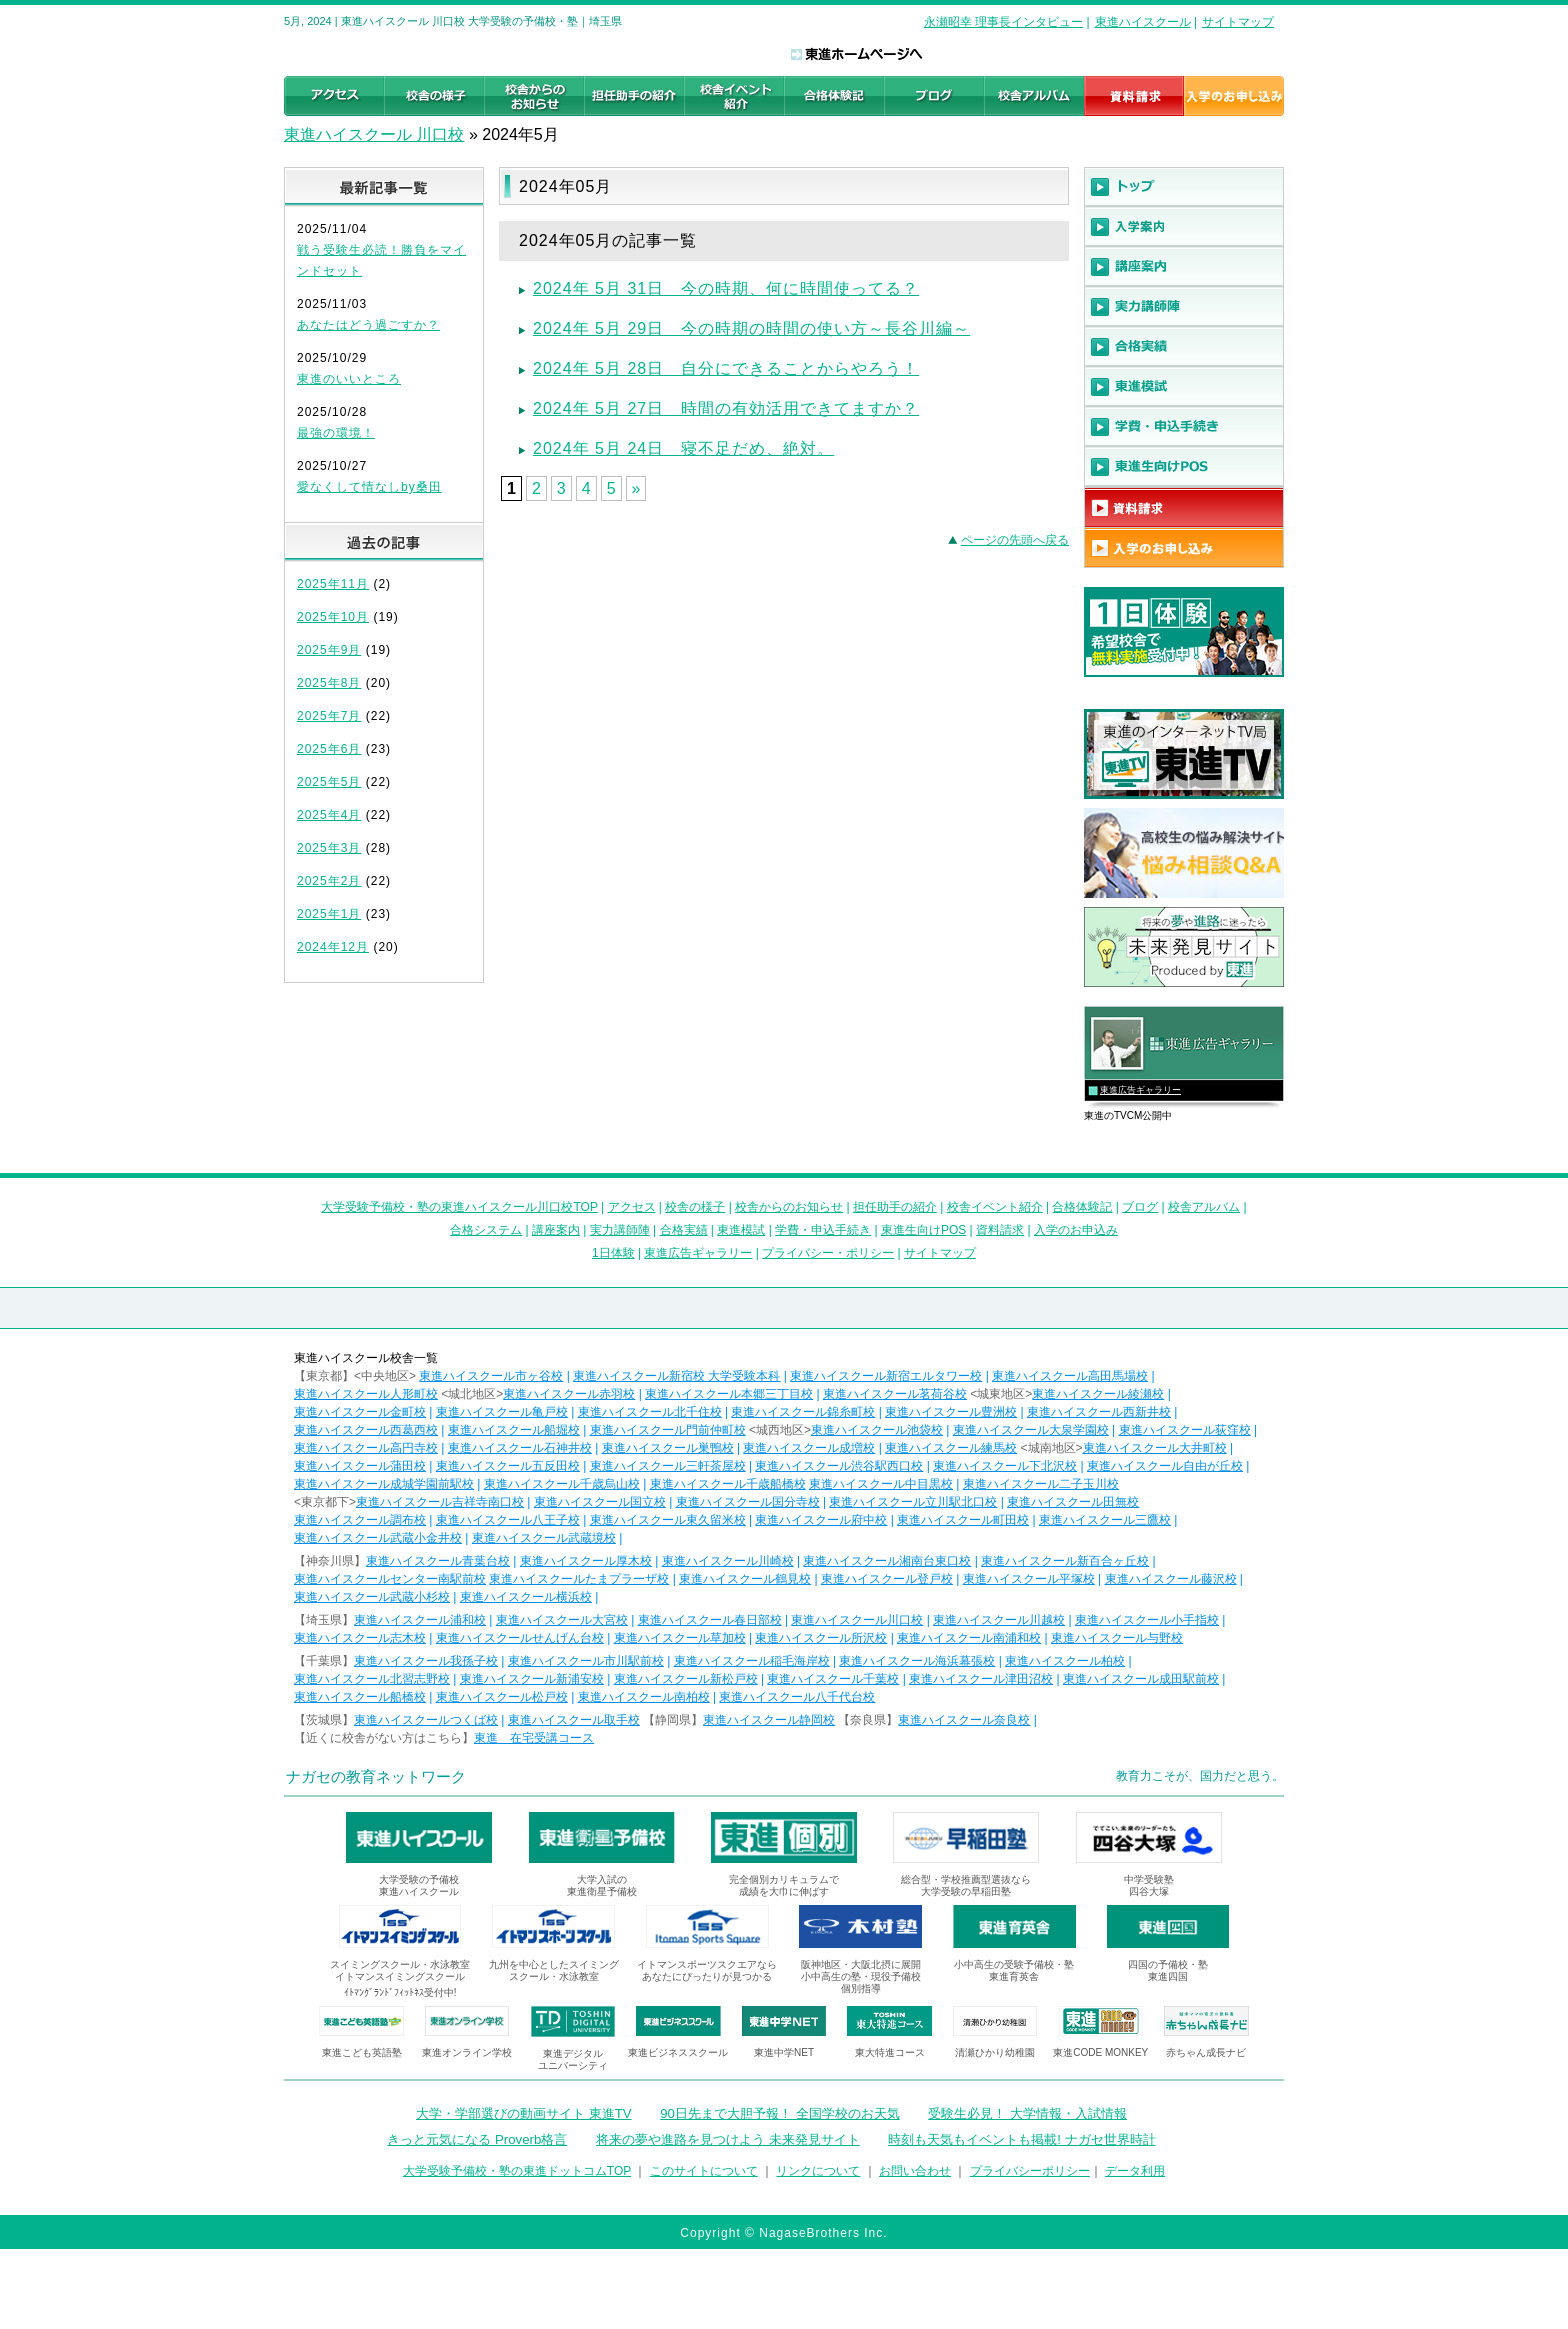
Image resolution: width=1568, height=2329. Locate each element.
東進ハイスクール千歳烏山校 (562, 1484)
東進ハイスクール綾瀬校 (1098, 1394)
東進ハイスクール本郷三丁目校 (729, 1394)
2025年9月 (329, 650)
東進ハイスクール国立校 (600, 1502)
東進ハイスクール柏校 (1065, 1661)
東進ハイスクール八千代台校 (797, 1697)
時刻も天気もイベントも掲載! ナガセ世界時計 (1021, 2139)
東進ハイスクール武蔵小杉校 (372, 1597)
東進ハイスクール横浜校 (526, 1597)
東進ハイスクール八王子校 (508, 1520)
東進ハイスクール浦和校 (420, 1620)
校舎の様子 (695, 1207)
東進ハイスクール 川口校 (374, 134)
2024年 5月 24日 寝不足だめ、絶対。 (683, 448)
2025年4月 (329, 815)
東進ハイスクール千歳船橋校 (728, 1484)
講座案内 (556, 1230)
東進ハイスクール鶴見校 (745, 1579)
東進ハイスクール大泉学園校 (1031, 1430)
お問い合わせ (915, 2171)
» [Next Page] (636, 488)
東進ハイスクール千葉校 (833, 1679)
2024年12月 (333, 947)
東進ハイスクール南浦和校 (969, 1638)
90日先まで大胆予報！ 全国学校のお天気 (779, 2113)
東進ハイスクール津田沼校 (981, 1679)
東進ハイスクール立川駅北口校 (913, 1502)
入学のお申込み (1076, 1230)
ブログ (1140, 1207)
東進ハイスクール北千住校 (650, 1412)
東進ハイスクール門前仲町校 (668, 1430)
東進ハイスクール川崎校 (728, 1561)
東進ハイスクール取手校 (574, 1720)
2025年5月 (329, 782)
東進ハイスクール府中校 (821, 1520)
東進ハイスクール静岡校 (769, 1720)
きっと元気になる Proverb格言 (477, 2139)
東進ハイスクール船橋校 (360, 1697)
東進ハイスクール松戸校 (502, 1697)
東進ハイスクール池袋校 (877, 1430)
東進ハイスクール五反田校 (508, 1466)
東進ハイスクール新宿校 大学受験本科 (676, 1376)
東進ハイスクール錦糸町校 (803, 1412)
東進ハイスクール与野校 (1117, 1638)
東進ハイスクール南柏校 (644, 1697)
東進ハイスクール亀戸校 (502, 1412)
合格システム (486, 1230)
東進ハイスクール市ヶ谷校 (491, 1376)
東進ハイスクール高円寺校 (366, 1448)
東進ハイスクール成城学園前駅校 (384, 1484)
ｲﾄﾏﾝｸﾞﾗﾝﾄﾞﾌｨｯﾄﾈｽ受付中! (400, 1992)
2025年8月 (329, 683)
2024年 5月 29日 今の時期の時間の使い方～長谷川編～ (751, 328)
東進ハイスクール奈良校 (964, 1720)
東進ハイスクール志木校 (360, 1638)
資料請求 (1000, 1230)
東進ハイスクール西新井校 (1099, 1412)
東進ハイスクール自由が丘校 (1165, 1466)
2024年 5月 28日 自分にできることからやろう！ (726, 368)
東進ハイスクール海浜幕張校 (917, 1661)
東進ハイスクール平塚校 (1029, 1579)
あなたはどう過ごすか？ (368, 325)
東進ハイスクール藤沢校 (1171, 1579)
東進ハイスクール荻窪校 (1185, 1430)
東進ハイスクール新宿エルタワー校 (886, 1376)
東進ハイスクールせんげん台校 (520, 1638)
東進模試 (741, 1230)
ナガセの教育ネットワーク (376, 1776)
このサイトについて (704, 2171)
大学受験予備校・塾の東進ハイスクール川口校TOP (459, 1207)
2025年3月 (329, 848)
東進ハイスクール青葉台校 (438, 1561)
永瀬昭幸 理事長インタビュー (1003, 22)
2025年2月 (329, 881)
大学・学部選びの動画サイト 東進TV (524, 2113)
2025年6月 (329, 749)
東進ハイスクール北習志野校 (372, 1679)
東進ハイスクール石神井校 (520, 1448)
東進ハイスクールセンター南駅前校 (390, 1579)
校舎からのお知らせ (789, 1207)
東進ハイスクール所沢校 (821, 1638)
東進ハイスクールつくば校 (426, 1720)
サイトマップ (1238, 22)
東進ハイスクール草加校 (680, 1638)
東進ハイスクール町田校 (963, 1520)
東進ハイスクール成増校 (809, 1448)
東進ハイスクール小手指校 (1147, 1620)
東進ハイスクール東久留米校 (668, 1520)
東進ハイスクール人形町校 (366, 1394)
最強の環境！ (336, 433)
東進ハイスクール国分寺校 (748, 1502)
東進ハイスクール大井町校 (1155, 1448)
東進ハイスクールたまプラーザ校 (579, 1579)
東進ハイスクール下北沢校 (1005, 1466)
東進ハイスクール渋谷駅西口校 (839, 1466)
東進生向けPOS (923, 1230)
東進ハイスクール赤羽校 (569, 1394)
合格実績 (684, 1230)
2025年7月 (329, 716)
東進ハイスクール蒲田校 (360, 1466)
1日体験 (613, 1253)
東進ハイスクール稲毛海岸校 (752, 1661)
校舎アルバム (1204, 1207)
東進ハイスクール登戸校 (887, 1579)
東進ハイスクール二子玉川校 (1041, 1484)
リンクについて (818, 2171)
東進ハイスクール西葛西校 (366, 1430)
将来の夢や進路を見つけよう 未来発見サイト (728, 2139)
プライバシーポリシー (1030, 2171)
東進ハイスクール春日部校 (710, 1620)
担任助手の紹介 (895, 1207)
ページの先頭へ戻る (1015, 540)
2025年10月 (333, 617)
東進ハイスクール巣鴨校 (668, 1448)
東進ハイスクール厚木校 (586, 1561)
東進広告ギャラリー (1140, 1090)
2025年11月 (333, 584)
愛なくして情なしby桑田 (369, 487)
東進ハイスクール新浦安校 (532, 1679)
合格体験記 (1082, 1207)
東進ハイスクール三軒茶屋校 (668, 1466)
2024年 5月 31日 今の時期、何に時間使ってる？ (726, 288)
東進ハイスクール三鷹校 (1105, 1520)
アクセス (632, 1207)
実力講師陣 (620, 1230)
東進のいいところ (349, 379)
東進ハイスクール (1143, 22)
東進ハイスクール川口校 (857, 1620)
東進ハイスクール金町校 (360, 1412)
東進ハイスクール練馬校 (951, 1448)
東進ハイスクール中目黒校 (881, 1484)
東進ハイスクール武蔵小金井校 (378, 1538)
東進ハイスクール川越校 (999, 1620)
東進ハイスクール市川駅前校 (586, 1661)
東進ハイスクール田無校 (1073, 1502)
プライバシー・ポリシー (828, 1253)
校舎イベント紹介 (995, 1207)
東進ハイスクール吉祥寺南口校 (440, 1502)
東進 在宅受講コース (534, 1738)
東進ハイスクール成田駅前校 (1141, 1679)
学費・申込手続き (823, 1230)
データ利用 (1135, 2171)
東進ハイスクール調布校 (360, 1520)
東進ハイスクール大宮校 (562, 1620)
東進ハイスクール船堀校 (514, 1430)
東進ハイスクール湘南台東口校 (887, 1561)
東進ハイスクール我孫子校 (426, 1661)
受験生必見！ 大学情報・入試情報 (1027, 2113)
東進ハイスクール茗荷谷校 (895, 1394)
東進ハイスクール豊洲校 (951, 1412)
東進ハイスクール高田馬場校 (1070, 1376)
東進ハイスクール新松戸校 (686, 1679)
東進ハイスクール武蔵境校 (544, 1538)
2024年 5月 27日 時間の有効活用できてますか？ (726, 408)
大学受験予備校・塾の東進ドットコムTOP (517, 2171)
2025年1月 (329, 914)
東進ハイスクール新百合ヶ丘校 (1065, 1561)
